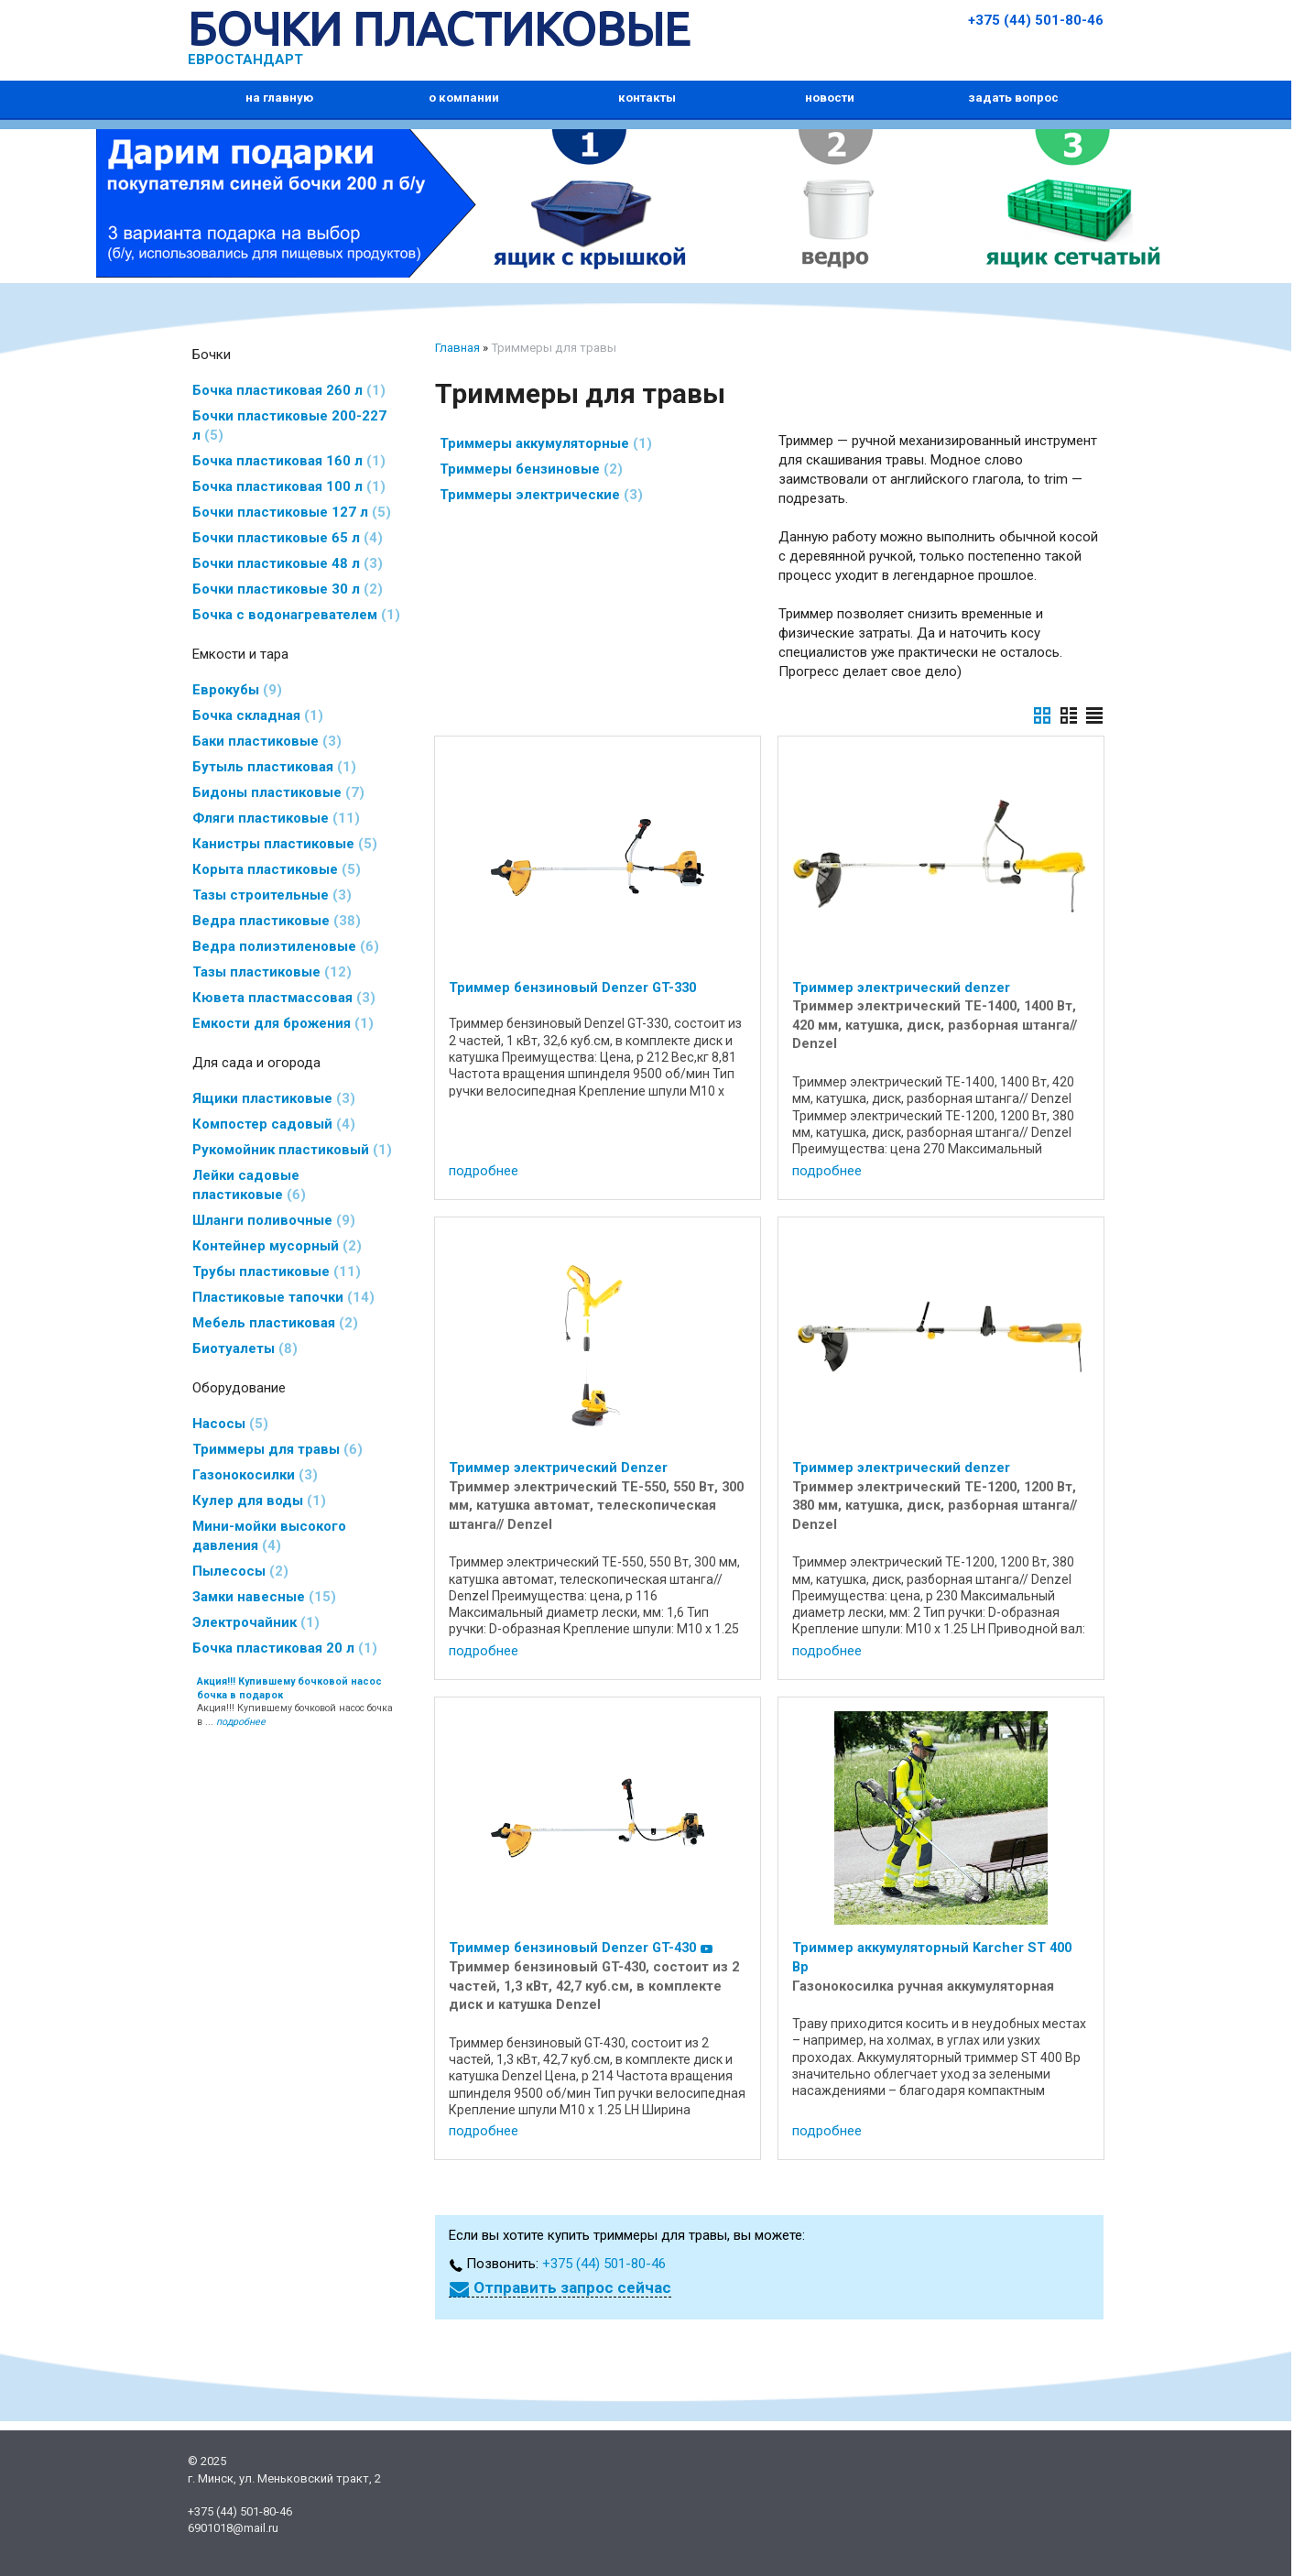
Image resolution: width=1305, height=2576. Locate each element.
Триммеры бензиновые (531, 469)
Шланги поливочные (273, 1220)
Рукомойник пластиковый (292, 1149)
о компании (464, 97)
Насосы (230, 1423)
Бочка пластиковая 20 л (284, 1648)
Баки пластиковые (267, 741)
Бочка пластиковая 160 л (289, 461)
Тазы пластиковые (272, 972)
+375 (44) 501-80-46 (1036, 20)
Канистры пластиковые (284, 843)
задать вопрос (1013, 97)
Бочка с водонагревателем (296, 614)
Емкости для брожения (283, 1023)
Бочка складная (257, 715)
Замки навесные (264, 1596)
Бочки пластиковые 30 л (287, 589)
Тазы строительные (272, 895)
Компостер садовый (273, 1124)
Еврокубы (237, 690)
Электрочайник (256, 1622)
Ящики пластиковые (273, 1098)
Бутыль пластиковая (274, 767)
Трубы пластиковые (276, 1271)
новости (829, 97)
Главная (457, 348)
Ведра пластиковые (276, 920)
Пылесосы (240, 1571)
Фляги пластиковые (276, 818)
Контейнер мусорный (277, 1246)
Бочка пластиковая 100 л (289, 486)
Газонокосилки (255, 1475)
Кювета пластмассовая (283, 997)
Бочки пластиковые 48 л (287, 563)
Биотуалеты (245, 1348)
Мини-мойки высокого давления (269, 1536)
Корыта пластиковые (276, 869)
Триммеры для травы (277, 1449)
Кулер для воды (259, 1500)
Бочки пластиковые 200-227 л (289, 425)
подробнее (483, 1170)
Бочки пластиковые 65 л (287, 537)
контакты (647, 97)
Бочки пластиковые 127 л (291, 512)
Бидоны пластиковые (278, 792)
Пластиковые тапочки (283, 1297)
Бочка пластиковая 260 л (289, 390)
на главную (279, 97)
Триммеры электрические (541, 494)
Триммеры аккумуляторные (546, 443)
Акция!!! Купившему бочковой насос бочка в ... (295, 1702)
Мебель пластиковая (275, 1323)
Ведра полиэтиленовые (285, 946)
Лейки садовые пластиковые (249, 1185)
